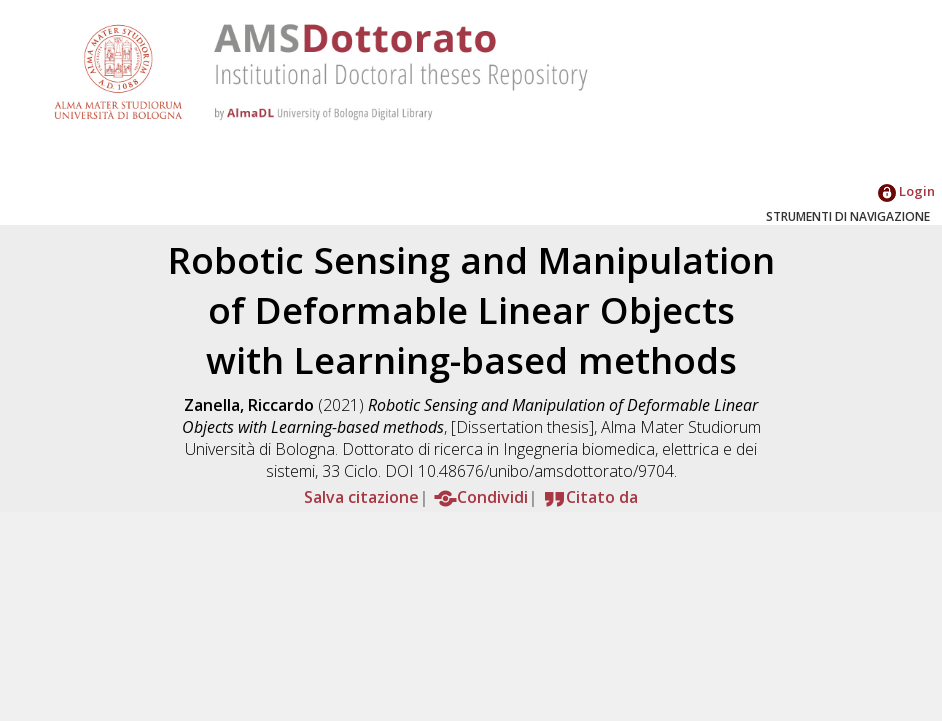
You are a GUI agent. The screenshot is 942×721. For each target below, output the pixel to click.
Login (906, 191)
